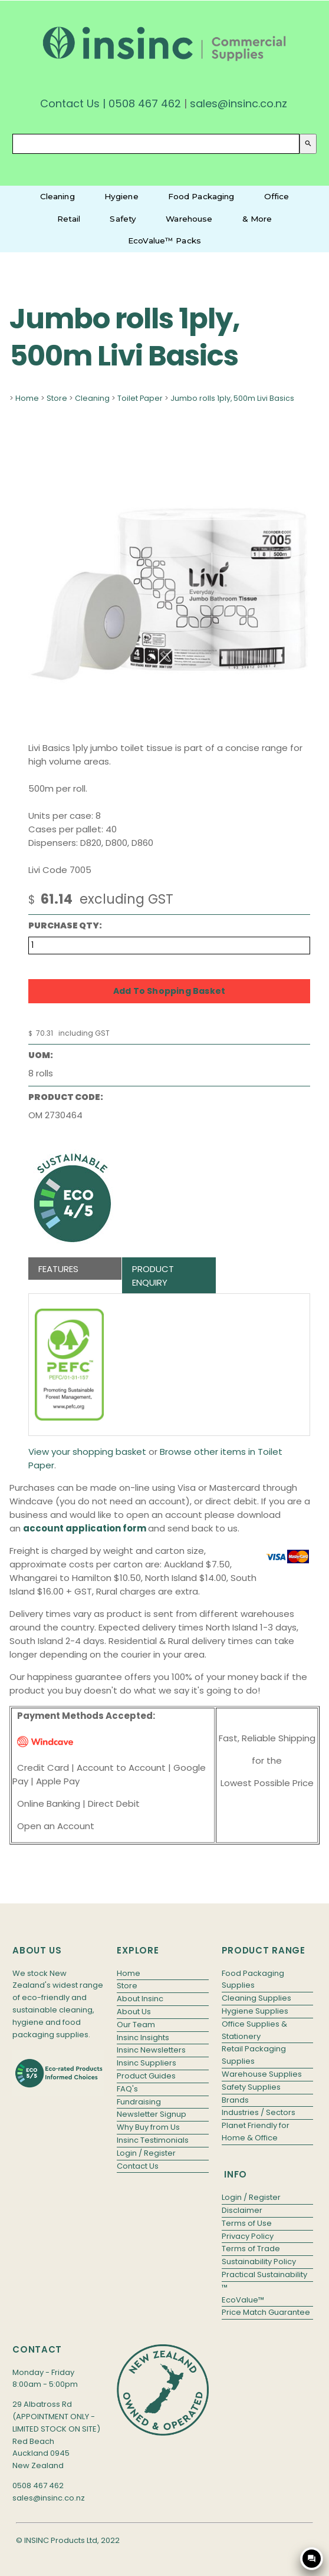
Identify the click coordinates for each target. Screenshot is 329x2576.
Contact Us (70, 103)
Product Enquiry (153, 1276)
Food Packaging (201, 196)
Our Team (136, 2024)
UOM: (40, 1055)
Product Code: (65, 1097)
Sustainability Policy (259, 2261)
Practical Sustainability (264, 2274)
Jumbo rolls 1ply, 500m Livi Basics (232, 398)
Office (276, 196)
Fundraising (139, 2101)
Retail (69, 218)
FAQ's (127, 2088)
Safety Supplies (251, 2087)
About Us (134, 2011)
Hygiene (121, 196)
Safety (123, 218)
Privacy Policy (248, 2236)
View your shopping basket (87, 1451)
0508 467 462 (144, 103)
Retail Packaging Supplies (254, 2055)
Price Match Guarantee (266, 2312)
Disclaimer (242, 2210)
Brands (235, 2100)
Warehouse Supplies (262, 2074)
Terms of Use (247, 2223)
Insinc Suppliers (146, 2062)
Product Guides (146, 2075)
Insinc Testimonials (153, 2140)
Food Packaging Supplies (253, 1979)
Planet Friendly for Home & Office (255, 2131)
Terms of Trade (251, 2248)
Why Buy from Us (148, 2127)
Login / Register (146, 2153)
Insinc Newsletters (151, 2049)
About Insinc (140, 1998)
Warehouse (189, 218)
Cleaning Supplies (256, 1998)
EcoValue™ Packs (164, 240)
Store (57, 398)
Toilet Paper (140, 398)
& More (257, 218)
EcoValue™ (243, 2299)
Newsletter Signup (151, 2114)
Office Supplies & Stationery (254, 2030)
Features (58, 1269)
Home (27, 398)
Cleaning (57, 196)
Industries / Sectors (258, 2112)
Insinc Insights (143, 2037)
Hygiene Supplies (255, 2011)
